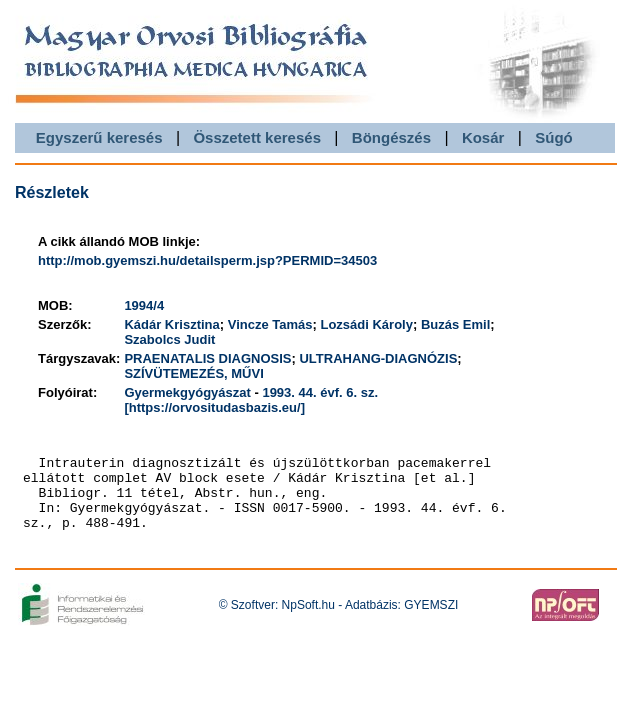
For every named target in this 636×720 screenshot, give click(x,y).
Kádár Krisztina (171, 324)
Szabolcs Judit (169, 339)
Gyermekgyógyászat (187, 392)
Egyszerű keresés (99, 137)
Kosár (483, 137)
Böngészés (391, 137)
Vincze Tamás (270, 324)
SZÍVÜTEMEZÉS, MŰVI (193, 373)
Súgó (554, 137)
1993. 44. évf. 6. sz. (320, 392)
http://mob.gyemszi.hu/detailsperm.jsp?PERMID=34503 (207, 260)
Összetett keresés (257, 137)
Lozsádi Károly (366, 324)
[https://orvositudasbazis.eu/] (214, 407)
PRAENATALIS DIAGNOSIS (207, 358)
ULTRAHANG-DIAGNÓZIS (378, 358)
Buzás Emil (455, 324)
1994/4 (144, 305)
